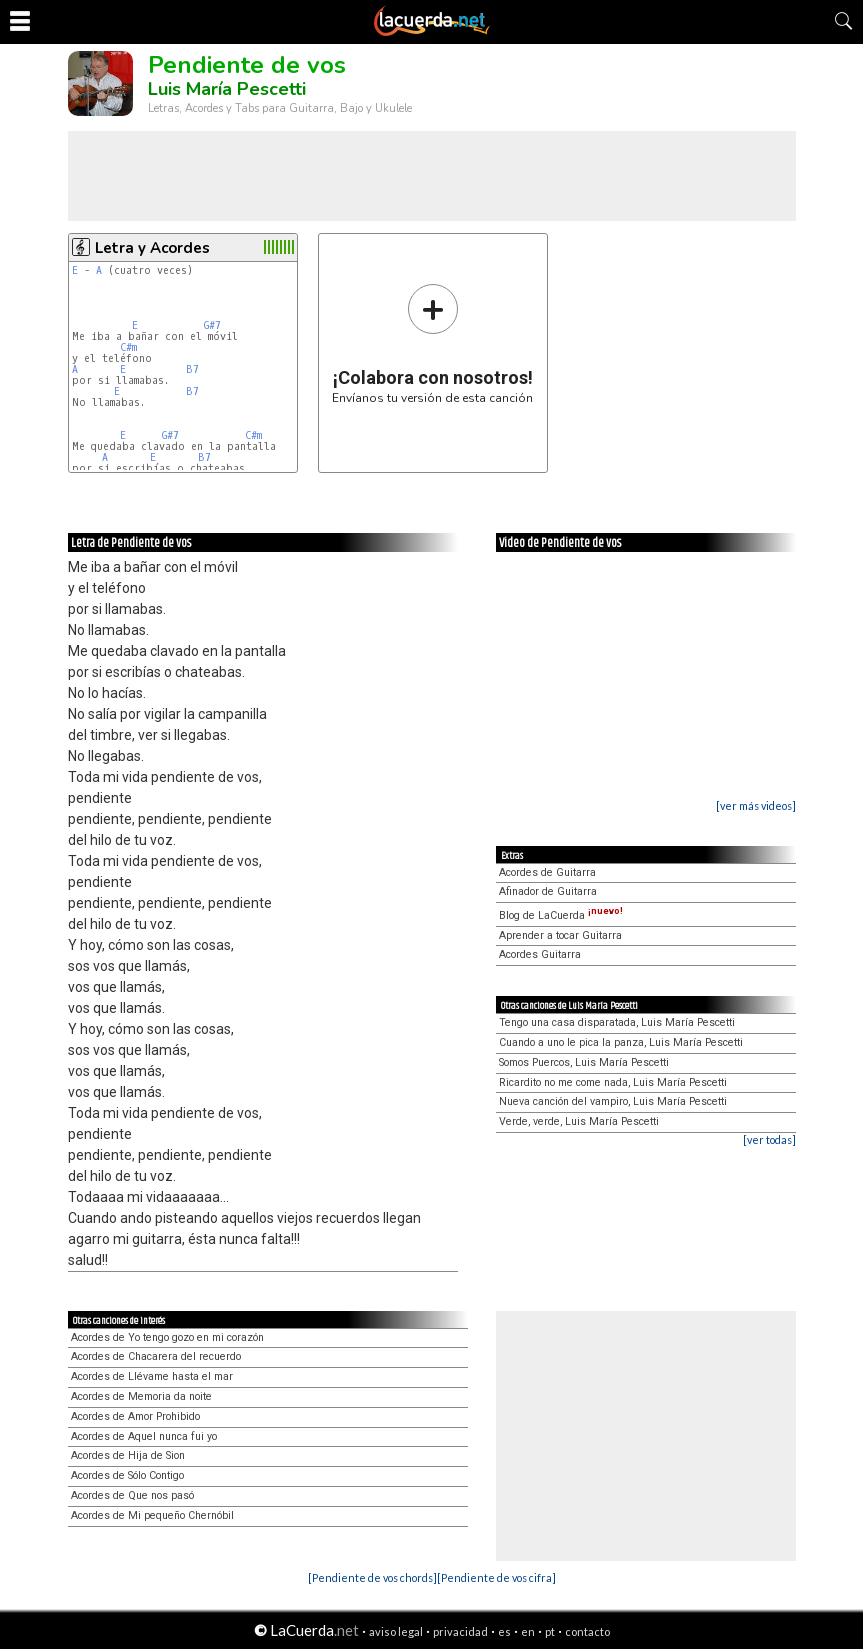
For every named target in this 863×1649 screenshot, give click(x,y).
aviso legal (396, 1631)
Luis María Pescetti (227, 89)
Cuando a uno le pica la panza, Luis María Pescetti (621, 1042)
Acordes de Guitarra (547, 872)
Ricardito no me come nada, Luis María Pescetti (613, 1082)
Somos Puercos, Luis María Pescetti (584, 1062)
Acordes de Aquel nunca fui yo (144, 1436)
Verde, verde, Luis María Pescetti (579, 1121)
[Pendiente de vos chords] (372, 1577)
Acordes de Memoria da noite (141, 1396)
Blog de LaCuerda (561, 915)
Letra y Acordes (152, 248)
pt (550, 1631)
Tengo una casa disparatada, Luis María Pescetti (617, 1022)
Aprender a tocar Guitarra (560, 935)
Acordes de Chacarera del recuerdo (156, 1356)
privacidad (460, 1631)
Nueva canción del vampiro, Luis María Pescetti (613, 1101)
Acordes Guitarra (540, 954)
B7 (192, 369)
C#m (128, 347)
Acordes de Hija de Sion (128, 1455)
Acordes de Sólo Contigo (127, 1475)
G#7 (212, 325)
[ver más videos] (756, 805)
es (504, 1631)
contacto (587, 1631)
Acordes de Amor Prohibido (135, 1416)
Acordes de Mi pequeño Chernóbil (152, 1515)
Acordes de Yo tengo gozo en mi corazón (167, 1337)
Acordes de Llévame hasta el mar (152, 1376)
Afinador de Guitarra (548, 891)
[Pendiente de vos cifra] (496, 1577)
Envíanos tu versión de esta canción (432, 343)
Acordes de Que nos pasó (132, 1495)
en (528, 1631)
